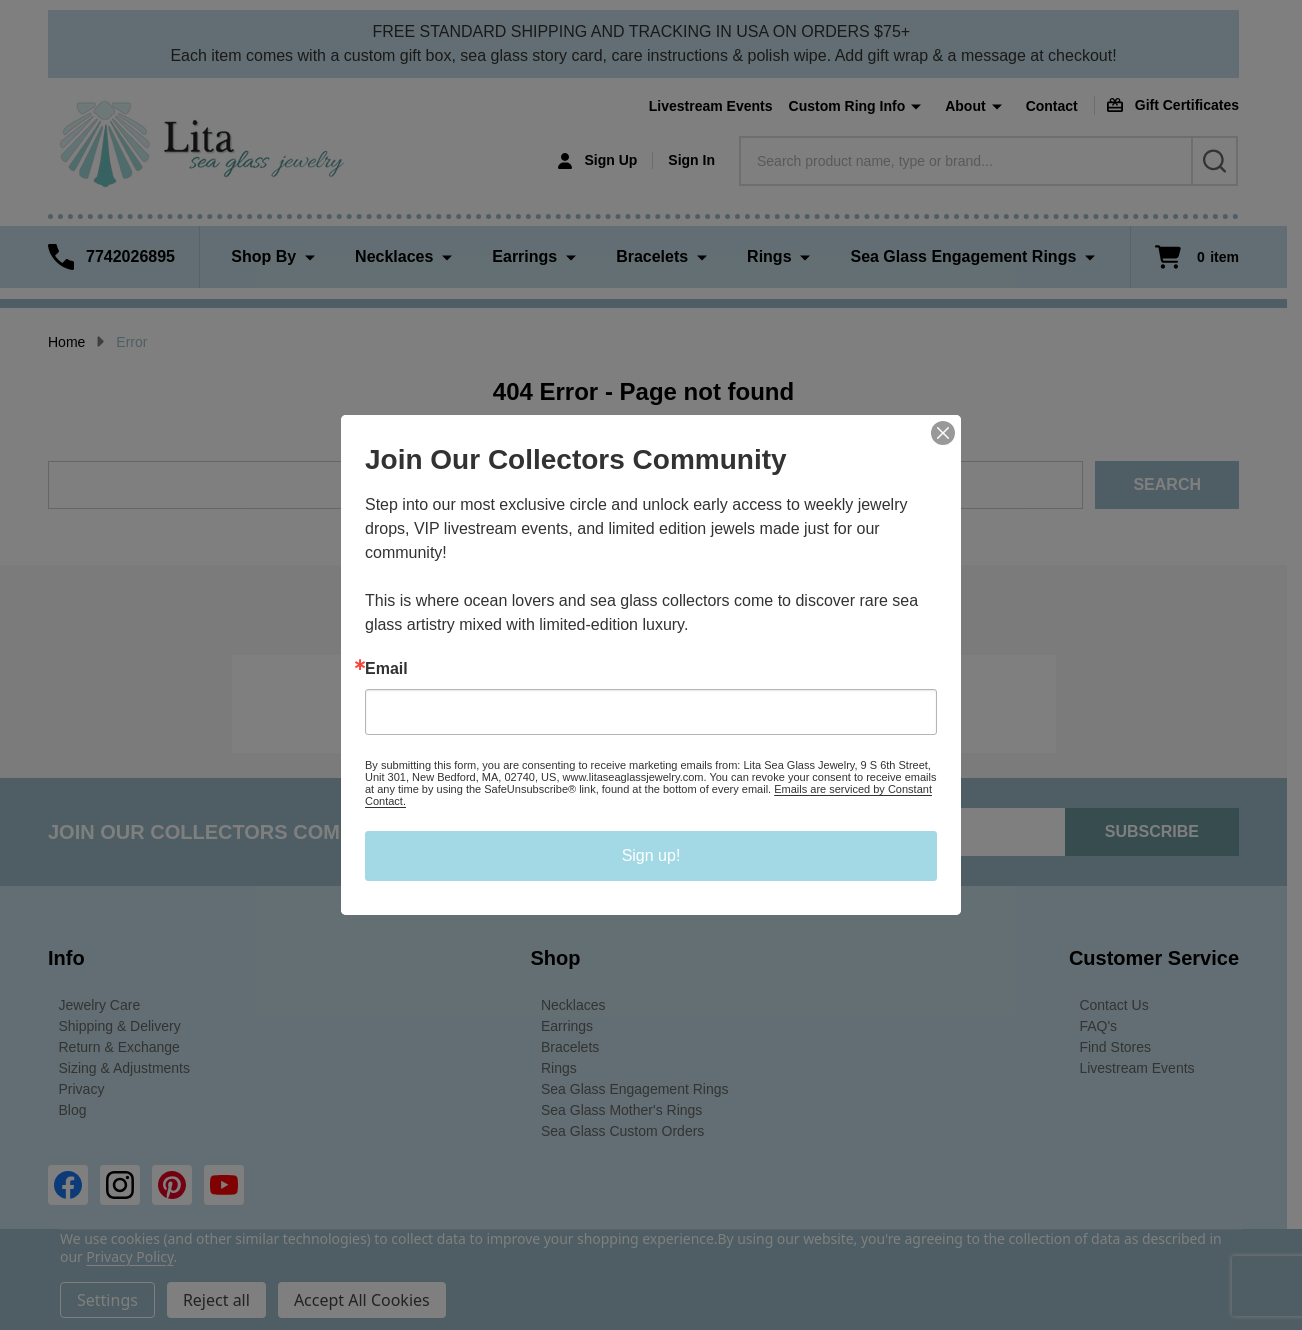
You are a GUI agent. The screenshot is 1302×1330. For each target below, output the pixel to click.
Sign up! (651, 855)
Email (386, 669)
